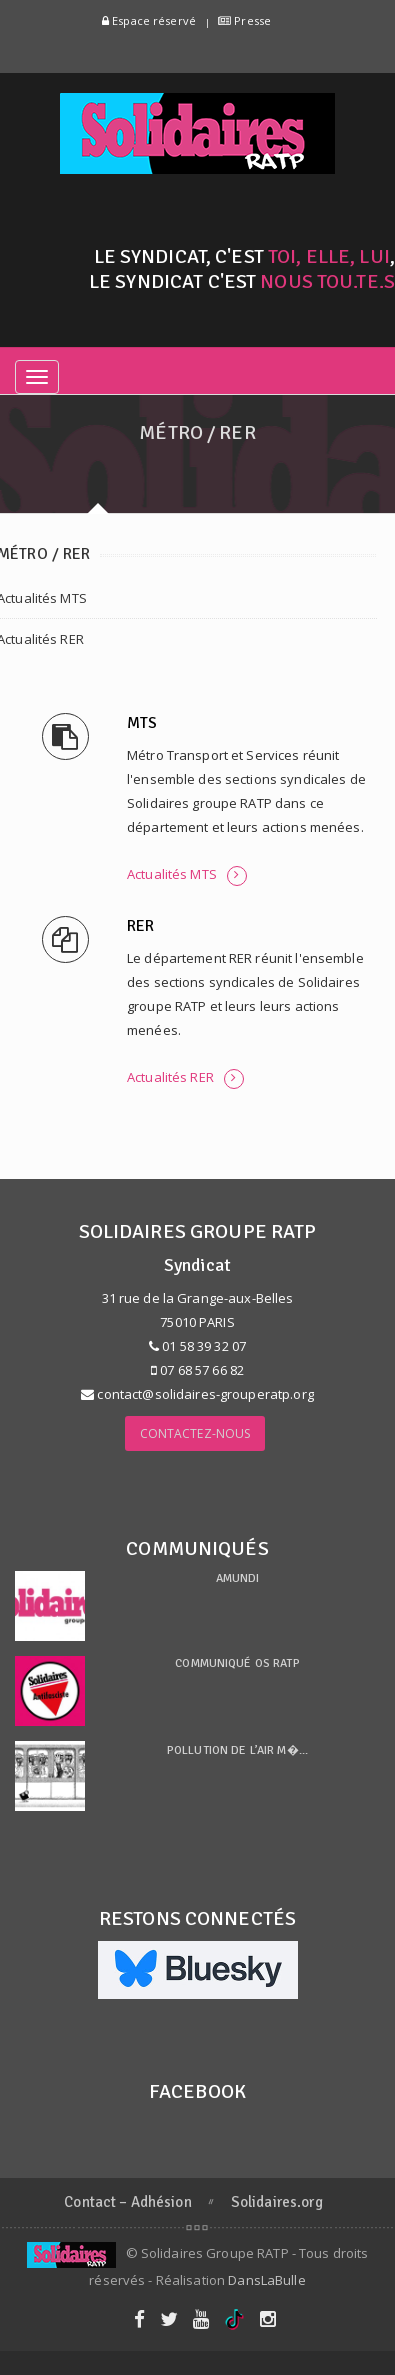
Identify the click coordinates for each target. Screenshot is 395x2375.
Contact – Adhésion (127, 2202)
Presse (244, 20)
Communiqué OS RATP (237, 1663)
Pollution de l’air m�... (237, 1750)
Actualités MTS (187, 875)
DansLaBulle (266, 2280)
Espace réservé (149, 20)
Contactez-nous (195, 1433)
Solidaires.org (277, 2202)
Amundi (238, 1578)
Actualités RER (185, 1078)
